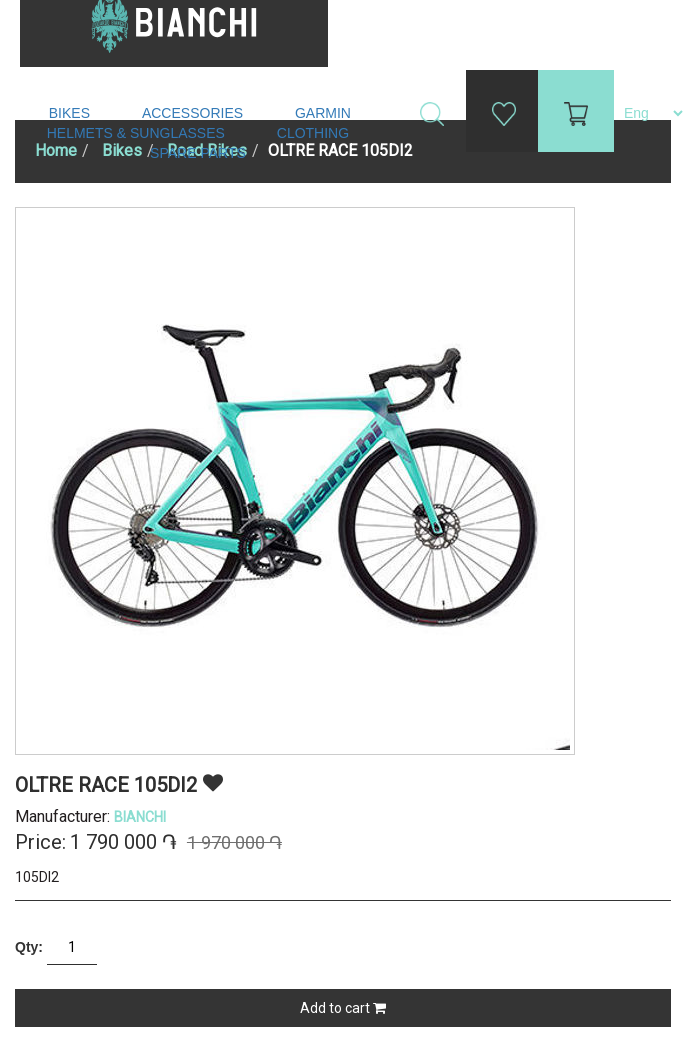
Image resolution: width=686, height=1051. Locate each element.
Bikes (71, 113)
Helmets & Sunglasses (138, 133)
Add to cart (343, 1008)
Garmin (323, 113)
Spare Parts (200, 153)
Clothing (315, 133)
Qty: (29, 947)
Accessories (194, 113)
